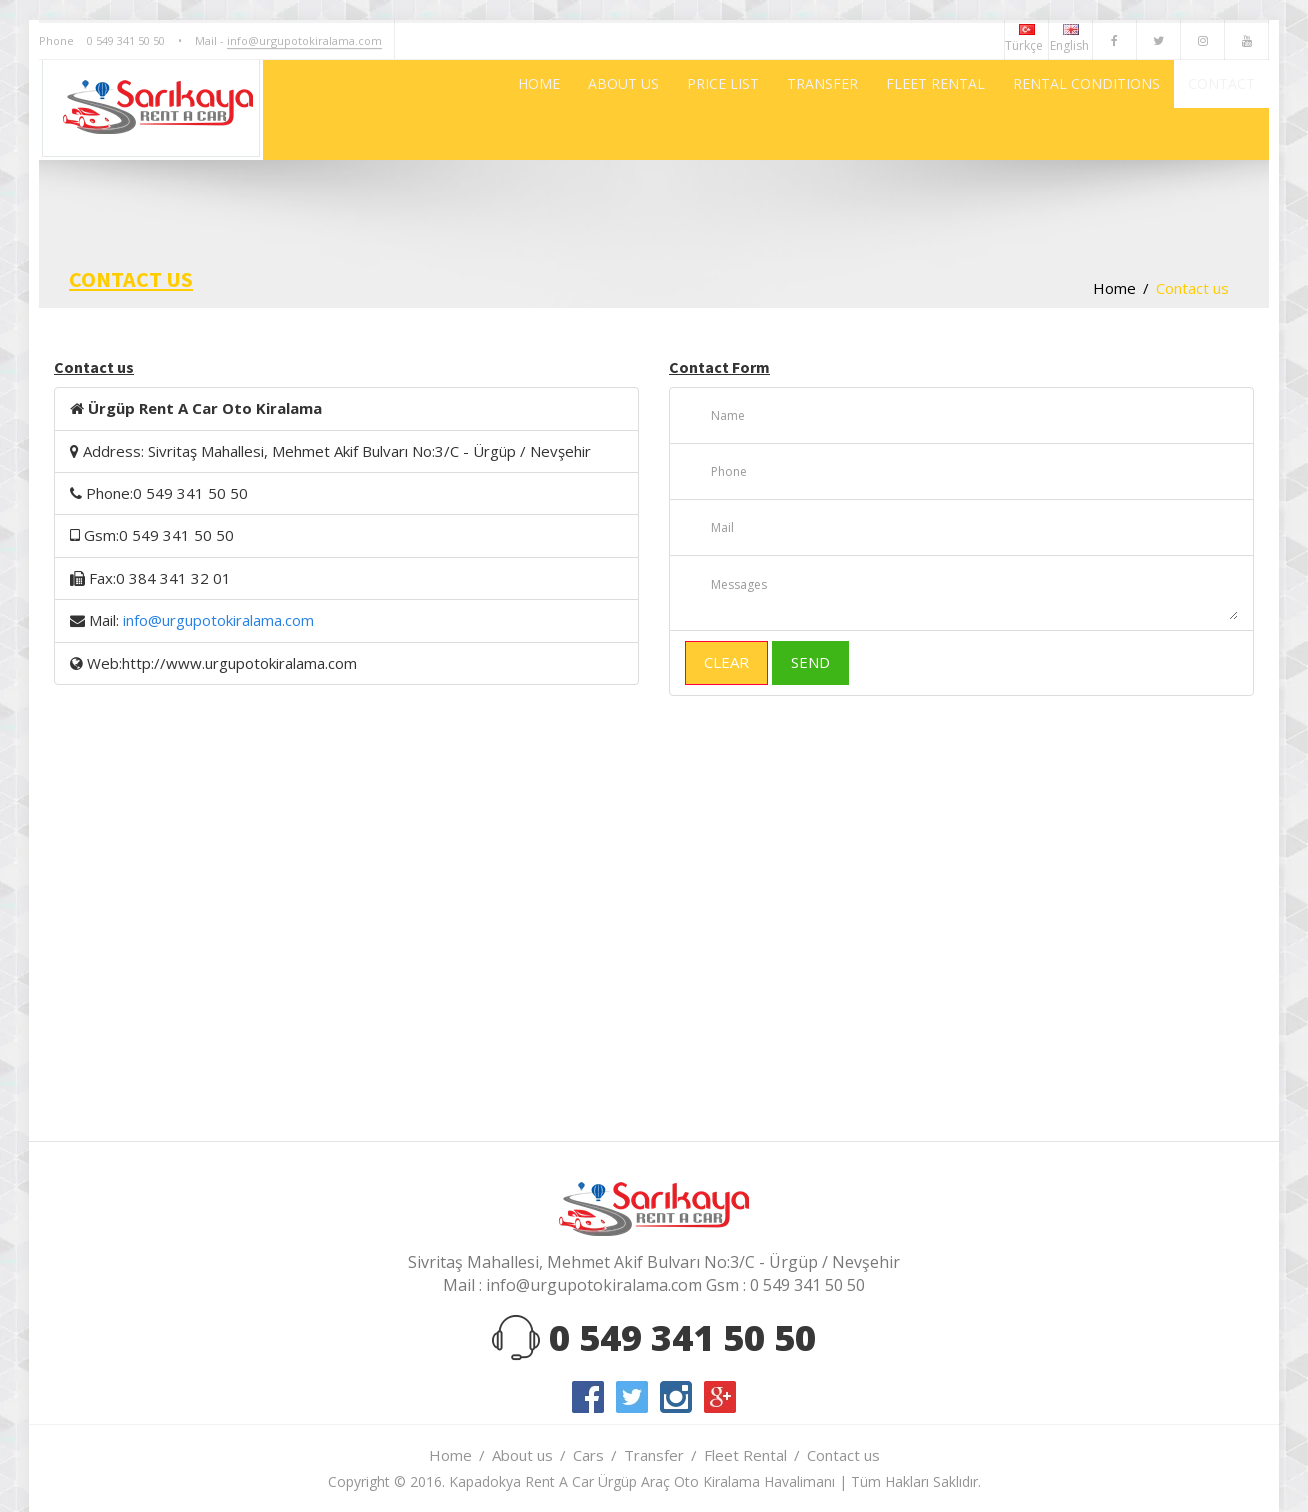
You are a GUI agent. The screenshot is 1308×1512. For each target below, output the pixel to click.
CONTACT (1210, 110)
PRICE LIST (623, 110)
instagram (676, 1397)
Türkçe (1026, 39)
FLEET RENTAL (874, 110)
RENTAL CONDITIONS (1049, 110)
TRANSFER (741, 110)
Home (1114, 288)
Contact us (843, 1455)
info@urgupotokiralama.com (304, 40)
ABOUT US (504, 110)
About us (522, 1455)
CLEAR (726, 662)
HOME (400, 110)
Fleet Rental (745, 1455)
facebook (588, 1397)
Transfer (654, 1455)
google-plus (720, 1397)
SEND (810, 662)
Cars (588, 1455)
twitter (632, 1397)
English (1071, 39)
